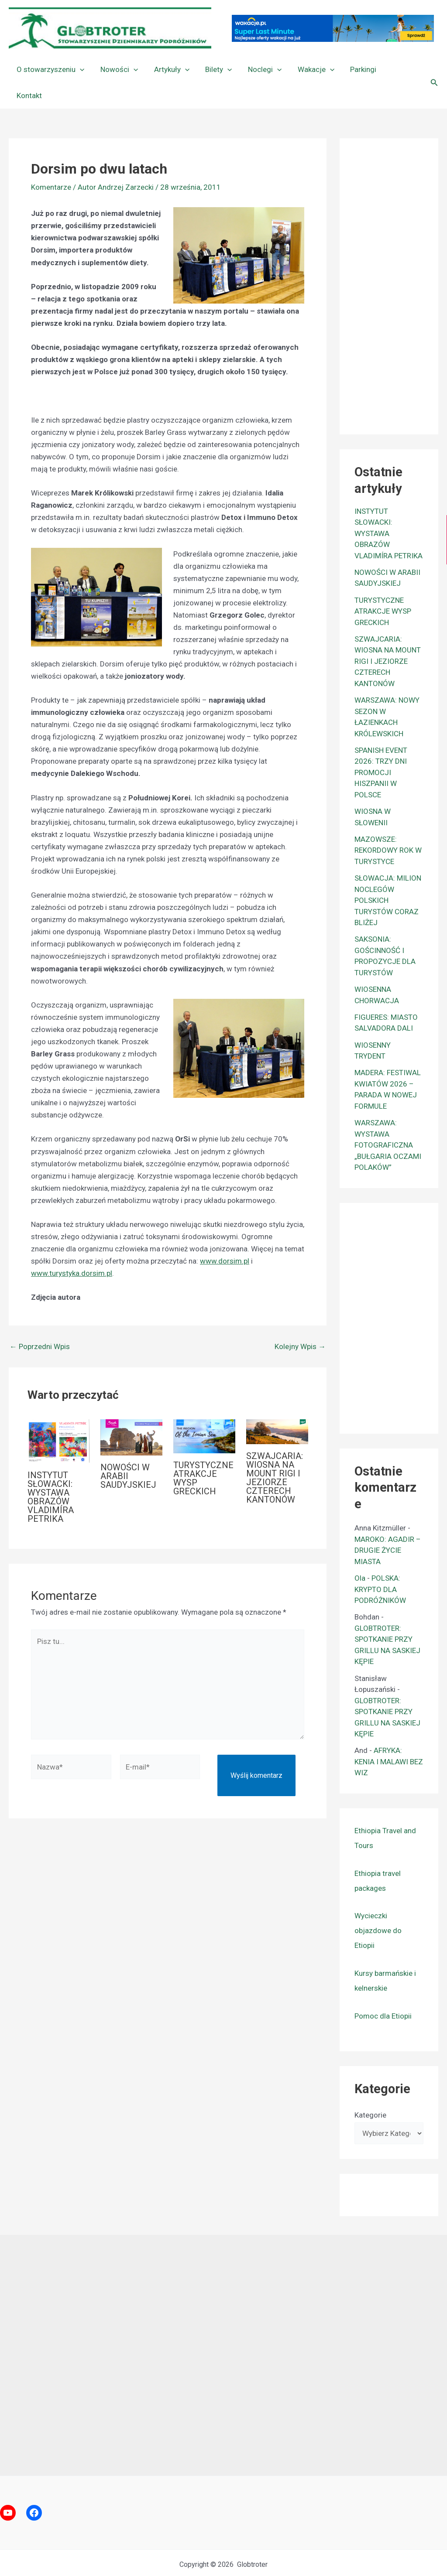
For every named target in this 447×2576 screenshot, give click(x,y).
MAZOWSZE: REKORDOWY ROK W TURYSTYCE (388, 824)
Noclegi (260, 69)
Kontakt (396, 69)
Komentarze (51, 161)
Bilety (215, 69)
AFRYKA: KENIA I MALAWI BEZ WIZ (388, 1735)
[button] (79, 69)
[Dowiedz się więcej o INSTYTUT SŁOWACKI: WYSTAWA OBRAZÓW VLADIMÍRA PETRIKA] (58, 1414)
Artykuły (168, 69)
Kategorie (370, 2088)
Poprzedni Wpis (40, 1320)
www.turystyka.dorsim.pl (71, 1247)
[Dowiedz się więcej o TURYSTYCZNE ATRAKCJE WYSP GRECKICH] (204, 1409)
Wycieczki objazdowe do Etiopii (378, 1904)
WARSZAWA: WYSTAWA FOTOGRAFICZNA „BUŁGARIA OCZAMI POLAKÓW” (387, 1118)
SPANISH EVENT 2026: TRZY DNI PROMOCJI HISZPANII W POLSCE (380, 746)
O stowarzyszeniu (50, 69)
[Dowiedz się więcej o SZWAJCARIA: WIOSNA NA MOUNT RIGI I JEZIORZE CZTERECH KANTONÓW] (277, 1405)
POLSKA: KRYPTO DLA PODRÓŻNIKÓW (380, 1563)
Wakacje (310, 69)
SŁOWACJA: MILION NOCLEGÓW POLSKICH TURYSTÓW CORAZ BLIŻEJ (387, 874)
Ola (359, 1552)
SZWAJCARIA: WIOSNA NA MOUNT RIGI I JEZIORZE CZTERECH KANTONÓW (274, 1452)
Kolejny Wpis (300, 1320)
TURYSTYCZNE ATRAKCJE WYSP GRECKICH (203, 1452)
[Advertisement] (400, 258)
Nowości (117, 69)
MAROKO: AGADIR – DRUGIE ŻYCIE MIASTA (387, 1524)
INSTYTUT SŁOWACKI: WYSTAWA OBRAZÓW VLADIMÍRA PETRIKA (51, 1471)
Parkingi (356, 69)
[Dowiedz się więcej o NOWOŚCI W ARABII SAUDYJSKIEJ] (131, 1410)
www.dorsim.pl (224, 1234)
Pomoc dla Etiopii (383, 1989)
